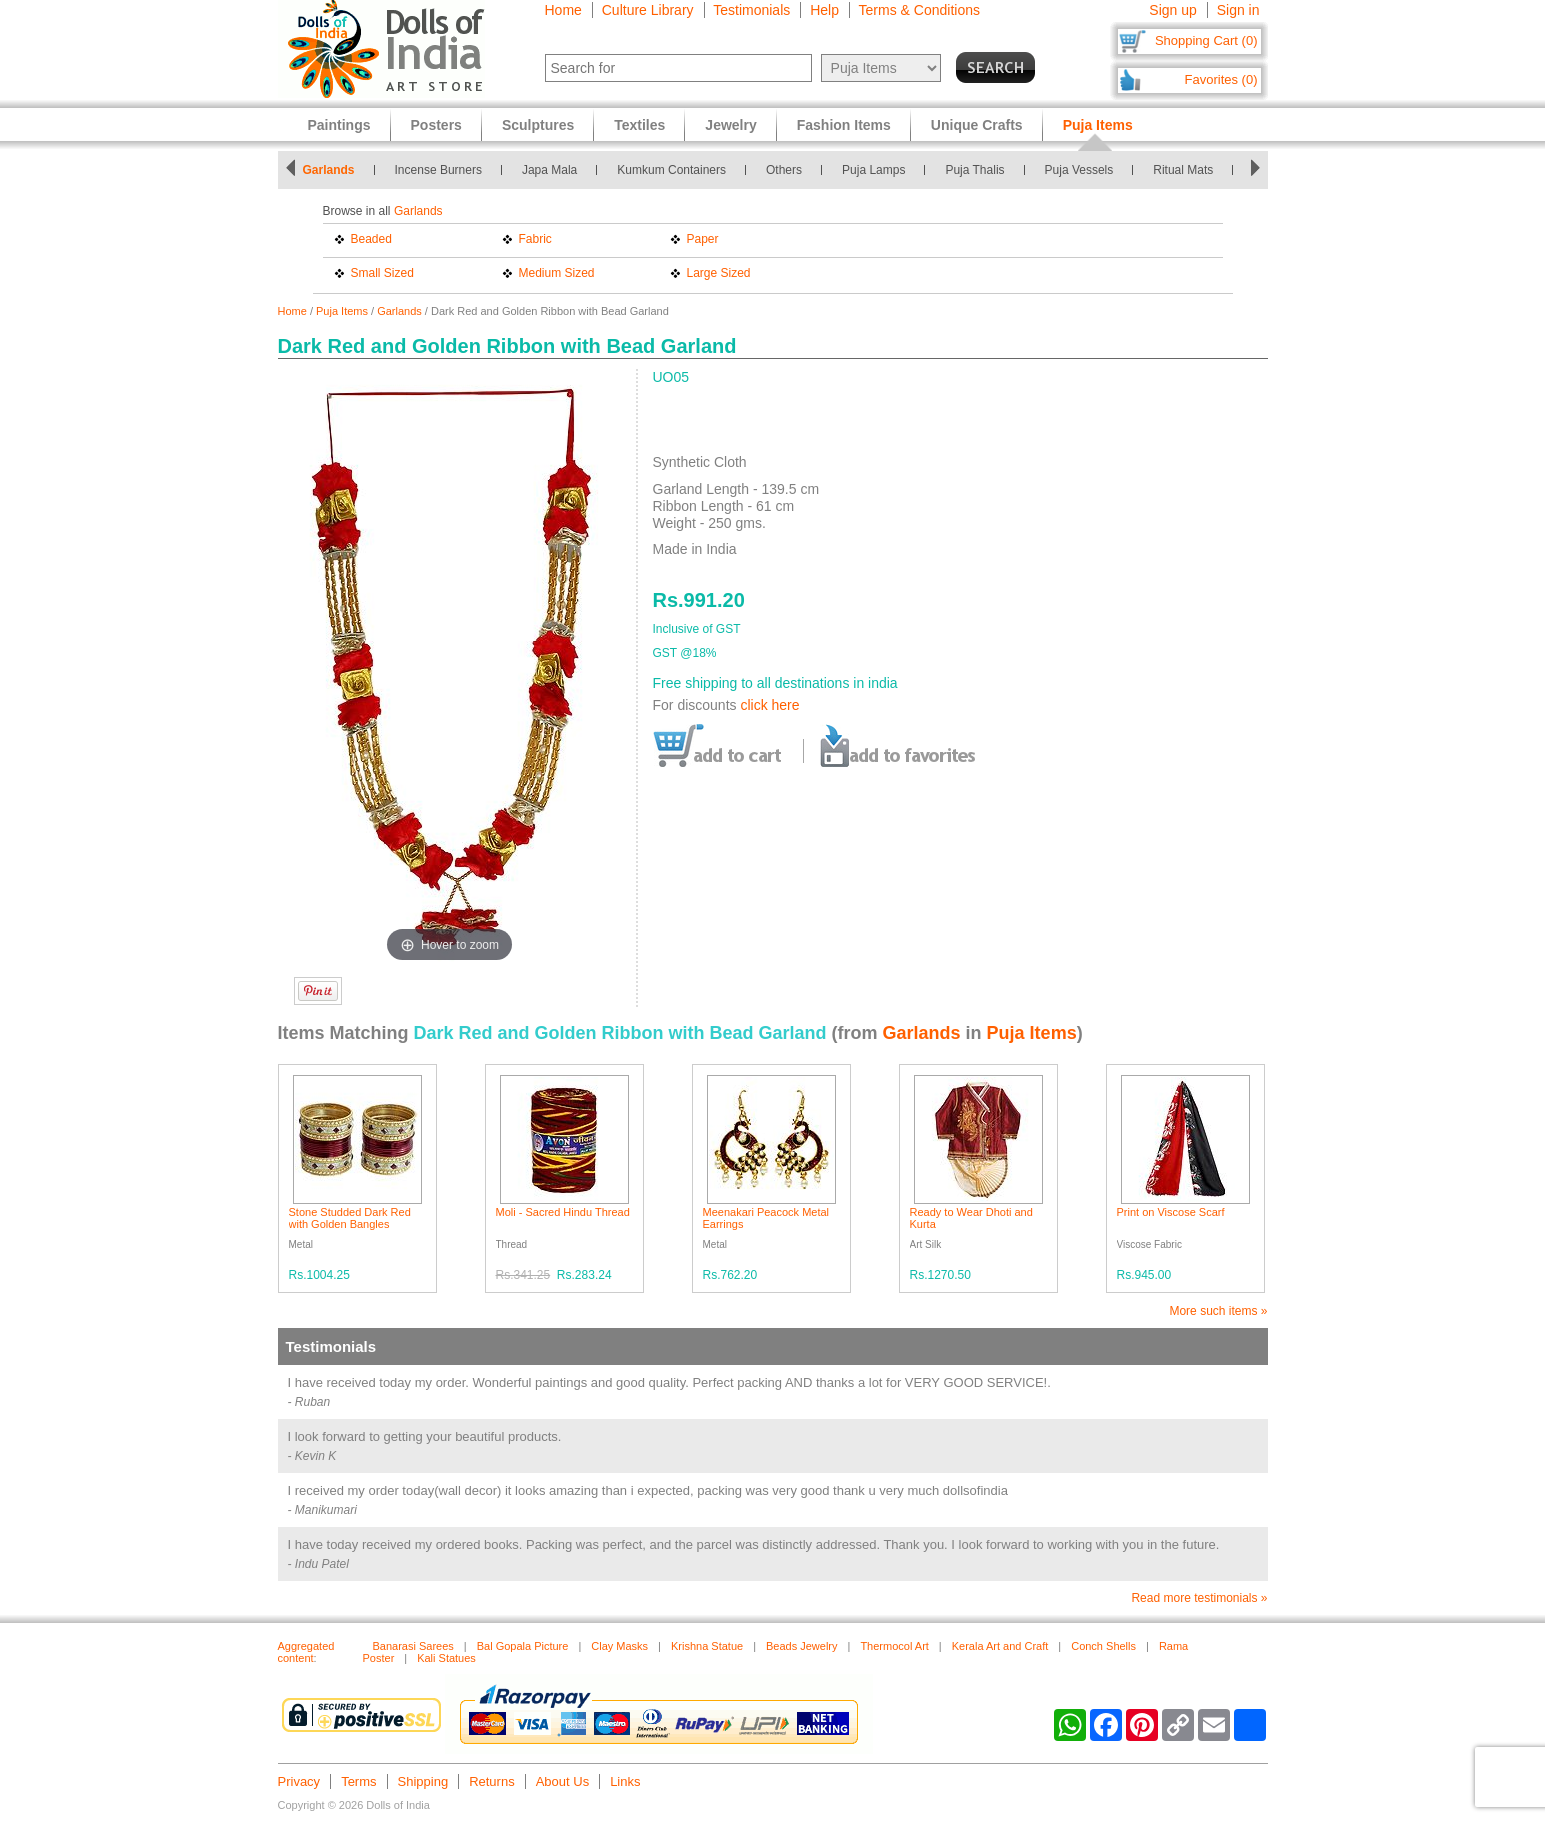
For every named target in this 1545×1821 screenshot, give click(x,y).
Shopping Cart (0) (1206, 40)
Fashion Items (844, 125)
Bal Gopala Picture (523, 1646)
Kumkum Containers (671, 170)
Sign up (1172, 10)
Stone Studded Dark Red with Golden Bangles (350, 1218)
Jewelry (730, 125)
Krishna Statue (707, 1646)
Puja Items (342, 311)
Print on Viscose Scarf (1171, 1212)
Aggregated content (306, 1652)
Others (784, 170)
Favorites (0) (1221, 79)
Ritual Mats (1183, 170)
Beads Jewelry (802, 1646)
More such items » (1218, 1311)
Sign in (1238, 10)
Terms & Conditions (919, 10)
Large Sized (719, 273)
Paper (703, 239)
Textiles (639, 125)
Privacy (299, 1781)
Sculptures (538, 125)
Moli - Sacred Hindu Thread (563, 1212)
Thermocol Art (894, 1646)
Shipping (423, 1781)
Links (625, 1781)
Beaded (371, 239)
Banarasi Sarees (413, 1646)
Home (563, 10)
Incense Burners (438, 170)
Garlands (329, 170)
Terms (358, 1781)
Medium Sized (557, 273)
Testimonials (751, 10)
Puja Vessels (1079, 170)
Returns (492, 1781)
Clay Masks (619, 1646)
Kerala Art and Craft (1000, 1646)
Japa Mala (549, 170)
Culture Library (648, 10)
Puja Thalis (974, 170)
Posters (436, 125)
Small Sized (382, 273)
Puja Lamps (873, 170)
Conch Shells (1103, 1646)
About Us (562, 1781)
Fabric (535, 239)
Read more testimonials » (1199, 1598)
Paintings (339, 125)
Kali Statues (446, 1658)
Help (824, 10)
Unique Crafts (977, 125)
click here (769, 705)
